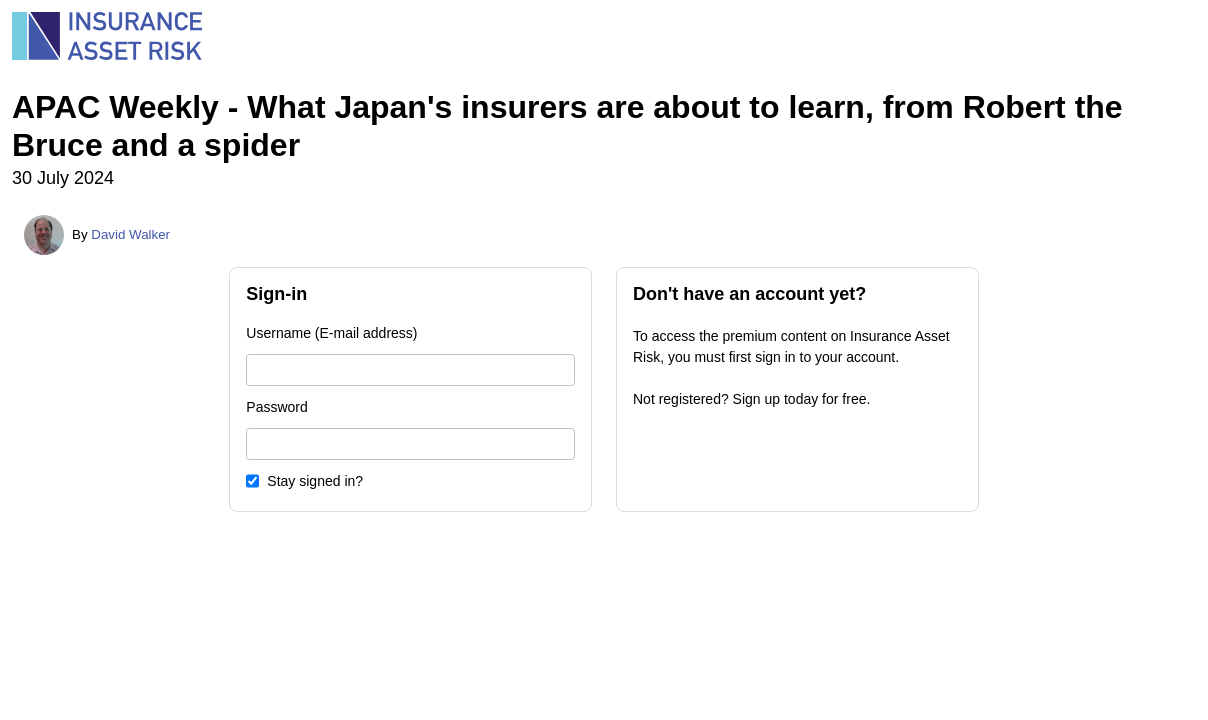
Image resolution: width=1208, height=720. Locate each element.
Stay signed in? (315, 481)
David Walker (130, 234)
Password (276, 407)
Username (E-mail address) (331, 333)
